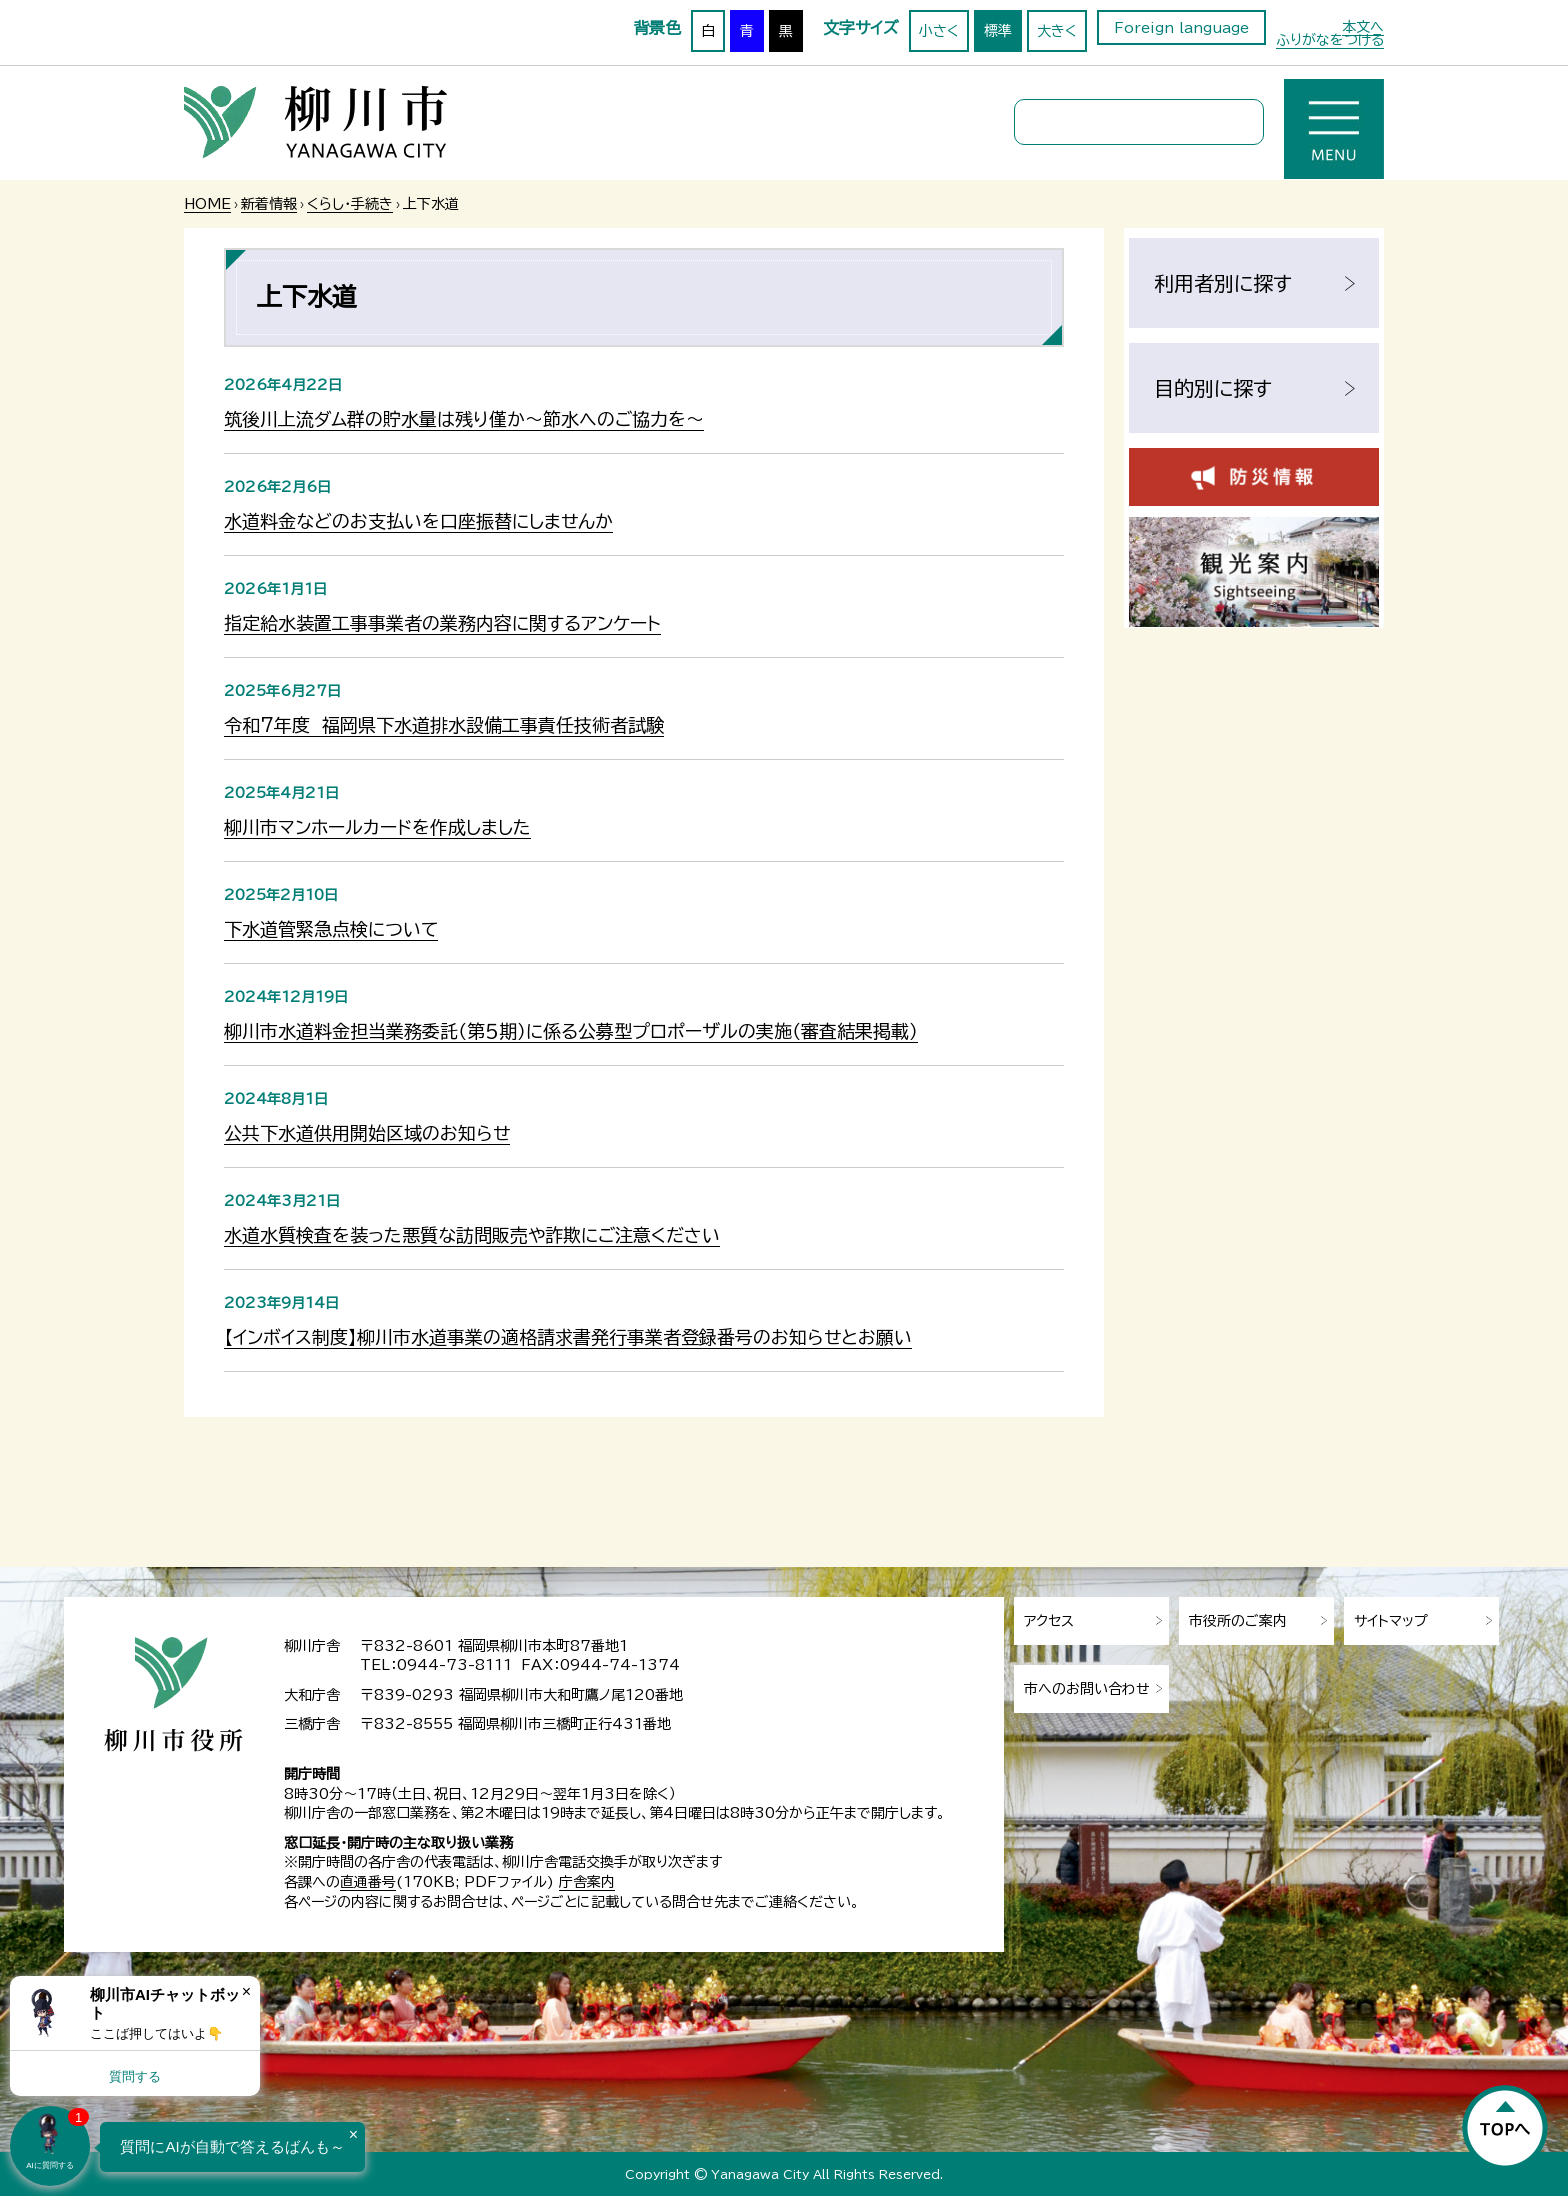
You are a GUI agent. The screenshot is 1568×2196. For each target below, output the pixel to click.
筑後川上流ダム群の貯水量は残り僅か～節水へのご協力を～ (464, 419)
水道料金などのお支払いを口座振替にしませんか (418, 521)
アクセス (1049, 1621)
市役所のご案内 (1238, 1621)
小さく (939, 31)
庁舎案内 (587, 1882)
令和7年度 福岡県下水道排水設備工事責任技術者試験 (444, 725)
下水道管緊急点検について (331, 929)
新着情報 (269, 204)
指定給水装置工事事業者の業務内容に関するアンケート (442, 623)
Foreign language (1181, 28)
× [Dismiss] (246, 1991)
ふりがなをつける (1330, 40)
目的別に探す (1213, 388)
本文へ (1363, 27)
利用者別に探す (1223, 283)
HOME (207, 204)
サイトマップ (1391, 1621)
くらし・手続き (350, 204)
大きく (1057, 31)
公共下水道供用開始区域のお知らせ (367, 1133)
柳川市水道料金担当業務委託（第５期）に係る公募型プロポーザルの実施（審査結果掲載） (571, 1031)
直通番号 (368, 1882)
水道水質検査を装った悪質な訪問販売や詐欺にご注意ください (472, 1235)
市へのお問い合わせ (1087, 1689)
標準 (998, 31)
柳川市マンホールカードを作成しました (377, 827)
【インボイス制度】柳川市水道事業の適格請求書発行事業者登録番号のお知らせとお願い (568, 1337)
